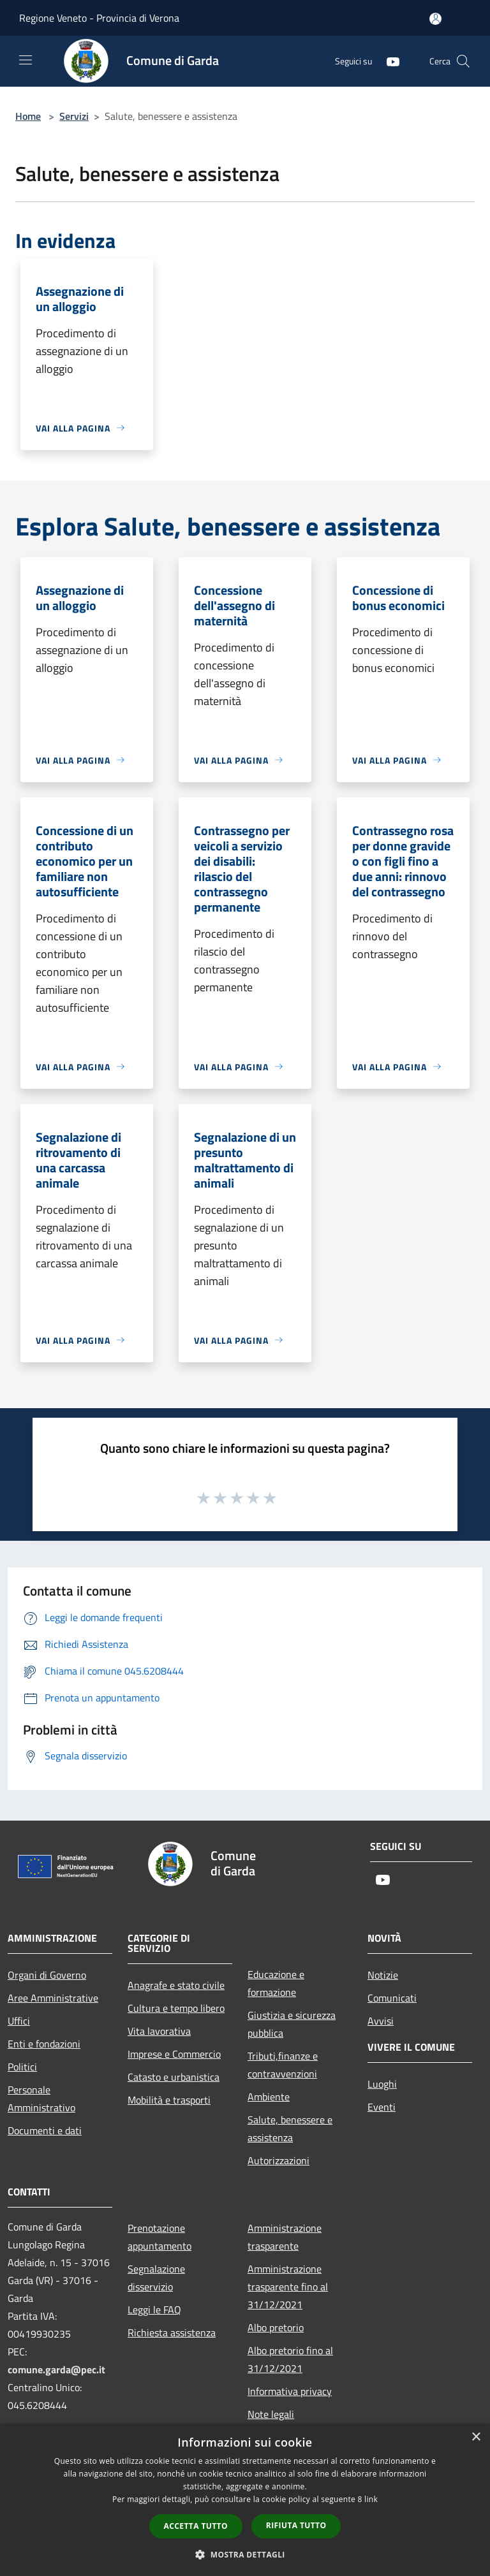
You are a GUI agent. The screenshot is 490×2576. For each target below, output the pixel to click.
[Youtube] (388, 60)
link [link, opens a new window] (371, 2499)
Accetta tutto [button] (196, 2526)
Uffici (19, 2020)
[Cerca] (463, 61)
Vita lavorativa (159, 2031)
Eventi (382, 2106)
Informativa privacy (290, 2391)
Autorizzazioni (278, 2160)
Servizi (74, 116)
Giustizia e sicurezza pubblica (292, 2024)
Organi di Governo (47, 1975)
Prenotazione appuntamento (159, 2236)
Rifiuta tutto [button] (296, 2525)
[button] (245, 2554)
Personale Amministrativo (41, 2098)
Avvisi (381, 2020)
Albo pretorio (276, 2327)
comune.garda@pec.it (56, 2369)
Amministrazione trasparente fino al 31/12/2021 (288, 2286)
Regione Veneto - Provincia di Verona (99, 17)
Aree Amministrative (53, 1997)
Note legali (271, 2414)
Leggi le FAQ (154, 2309)
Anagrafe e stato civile (176, 1985)
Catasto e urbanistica (173, 2077)
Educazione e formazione (276, 1983)
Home (28, 116)
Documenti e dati (45, 2130)
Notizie (383, 1975)
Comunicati (392, 1997)
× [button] (475, 2437)
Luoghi (382, 2084)
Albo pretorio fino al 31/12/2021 (290, 2359)
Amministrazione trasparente (285, 2236)
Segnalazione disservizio (156, 2277)
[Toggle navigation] (25, 60)
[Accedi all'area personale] (435, 18)
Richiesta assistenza (172, 2332)
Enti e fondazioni (44, 2043)
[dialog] (245, 2500)
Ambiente (269, 2096)
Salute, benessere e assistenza (290, 2128)
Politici (22, 2066)
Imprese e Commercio (174, 2054)
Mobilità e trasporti (169, 2099)
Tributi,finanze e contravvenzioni (283, 2064)
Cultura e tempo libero (176, 2008)
